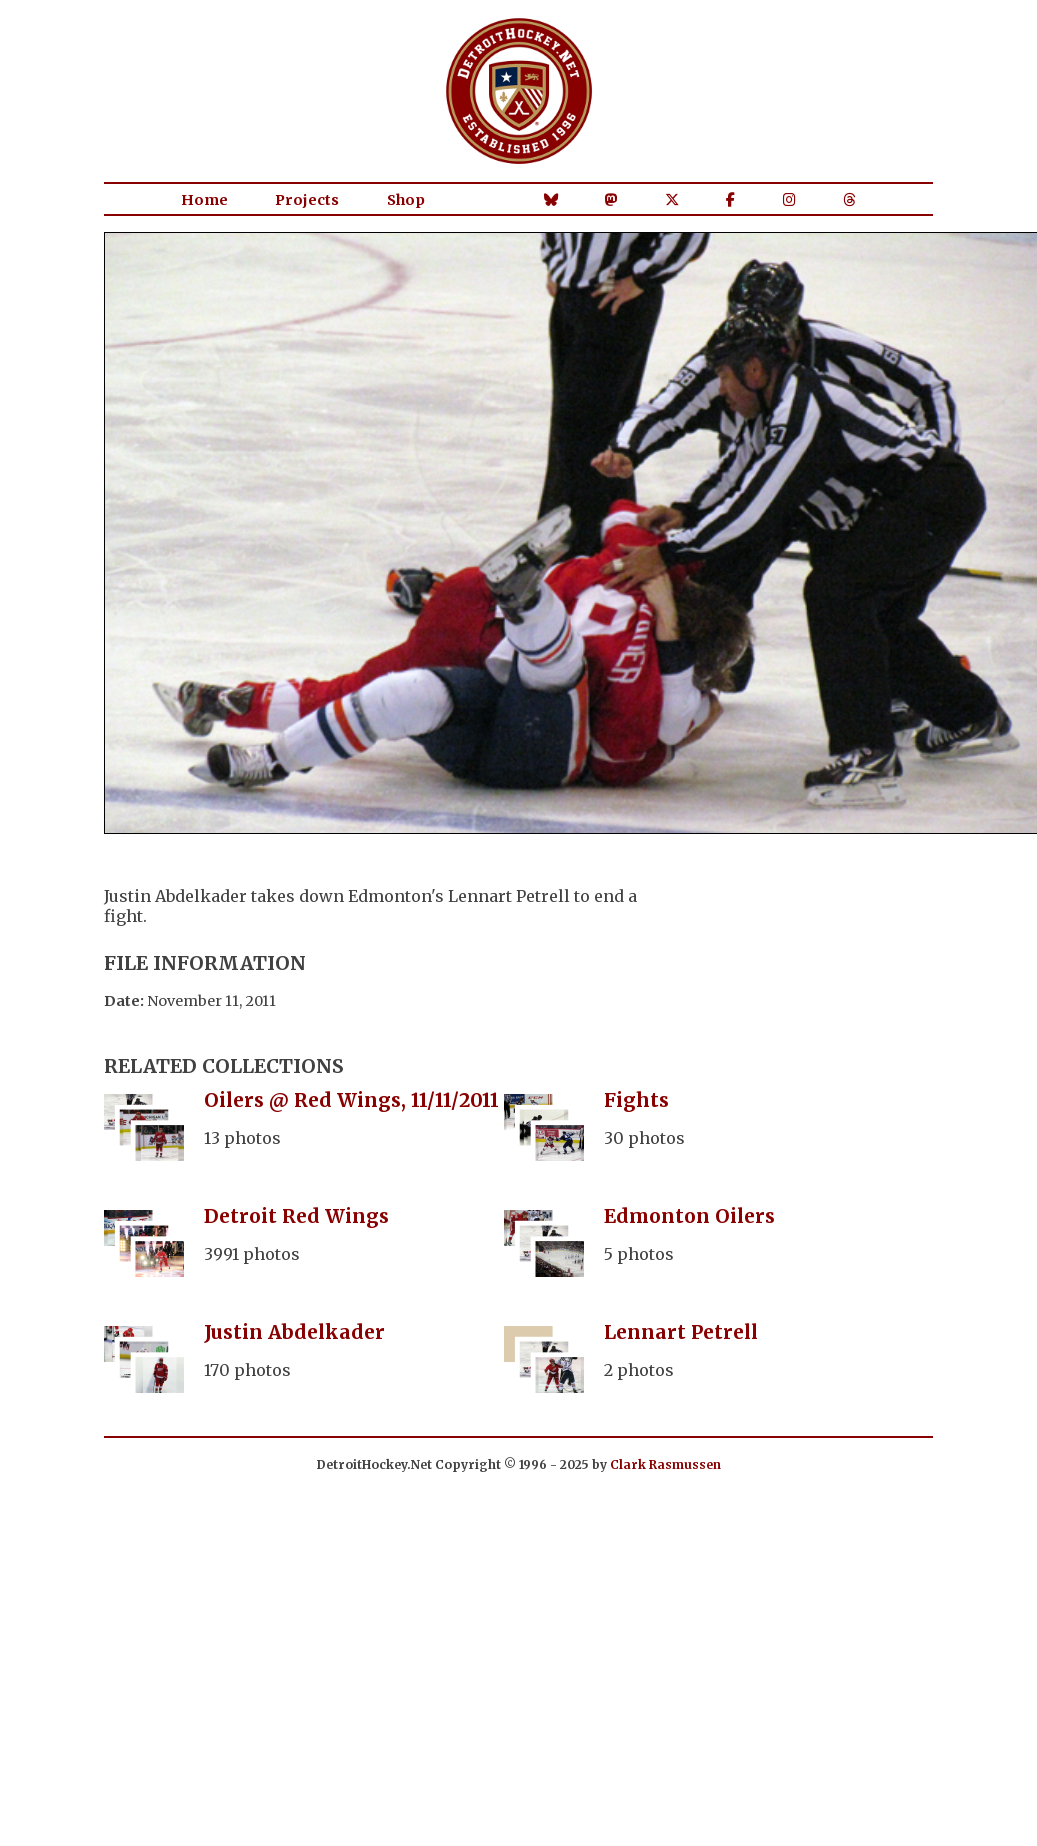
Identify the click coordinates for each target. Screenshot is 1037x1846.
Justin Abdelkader (294, 1332)
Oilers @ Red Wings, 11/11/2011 (351, 1100)
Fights (636, 1100)
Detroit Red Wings (296, 1216)
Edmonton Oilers (689, 1216)
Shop (406, 200)
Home (204, 200)
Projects (307, 200)
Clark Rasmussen (665, 1464)
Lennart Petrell (681, 1332)
